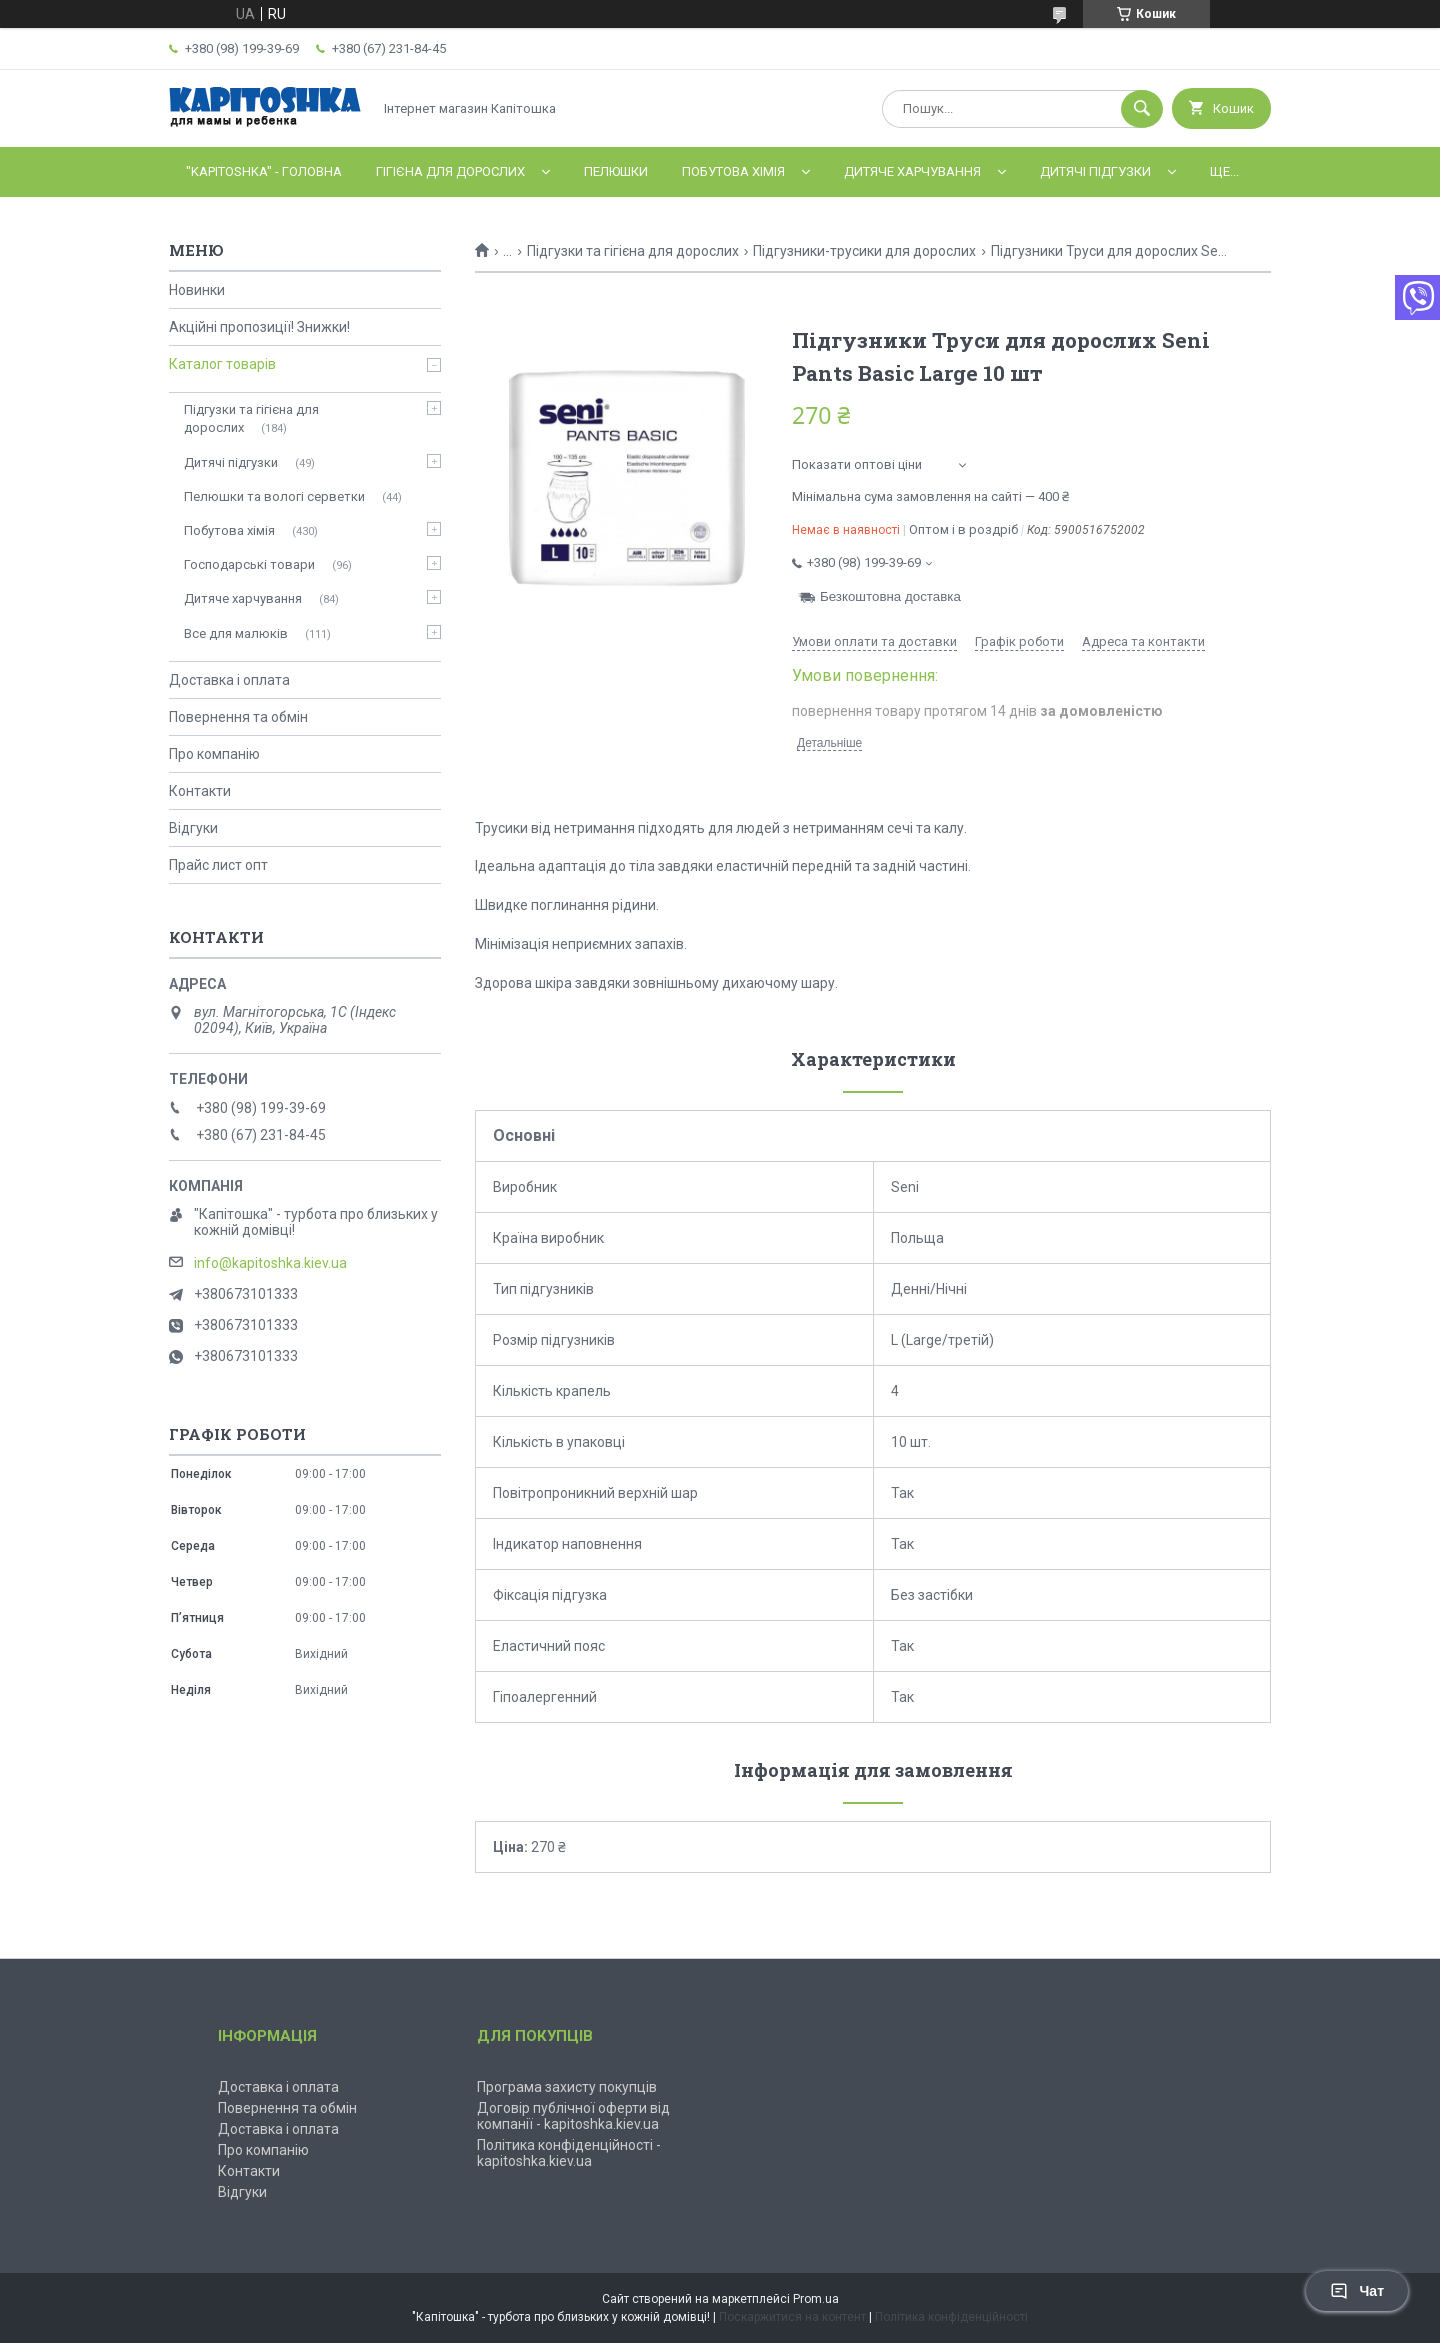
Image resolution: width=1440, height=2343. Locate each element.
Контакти (200, 791)
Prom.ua (816, 2299)
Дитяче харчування (912, 171)
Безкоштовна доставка (890, 596)
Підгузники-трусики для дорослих (864, 251)
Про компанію (214, 754)
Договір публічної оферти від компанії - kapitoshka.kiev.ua (573, 2116)
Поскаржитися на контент (792, 2317)
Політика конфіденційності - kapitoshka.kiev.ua (569, 2153)
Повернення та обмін (238, 717)
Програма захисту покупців (567, 2087)
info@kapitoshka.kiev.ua (270, 1263)
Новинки (197, 290)
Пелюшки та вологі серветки (274, 496)
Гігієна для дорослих (450, 171)
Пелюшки (616, 171)
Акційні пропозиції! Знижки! (259, 327)
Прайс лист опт (218, 865)
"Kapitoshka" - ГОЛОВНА (264, 171)
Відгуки (193, 828)
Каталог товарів (222, 364)
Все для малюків (236, 633)
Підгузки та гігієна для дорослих (633, 251)
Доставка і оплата (229, 680)
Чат (1357, 2291)
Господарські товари (249, 564)
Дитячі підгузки (1095, 171)
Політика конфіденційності (951, 2317)
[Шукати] (1142, 109)
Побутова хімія (733, 171)
